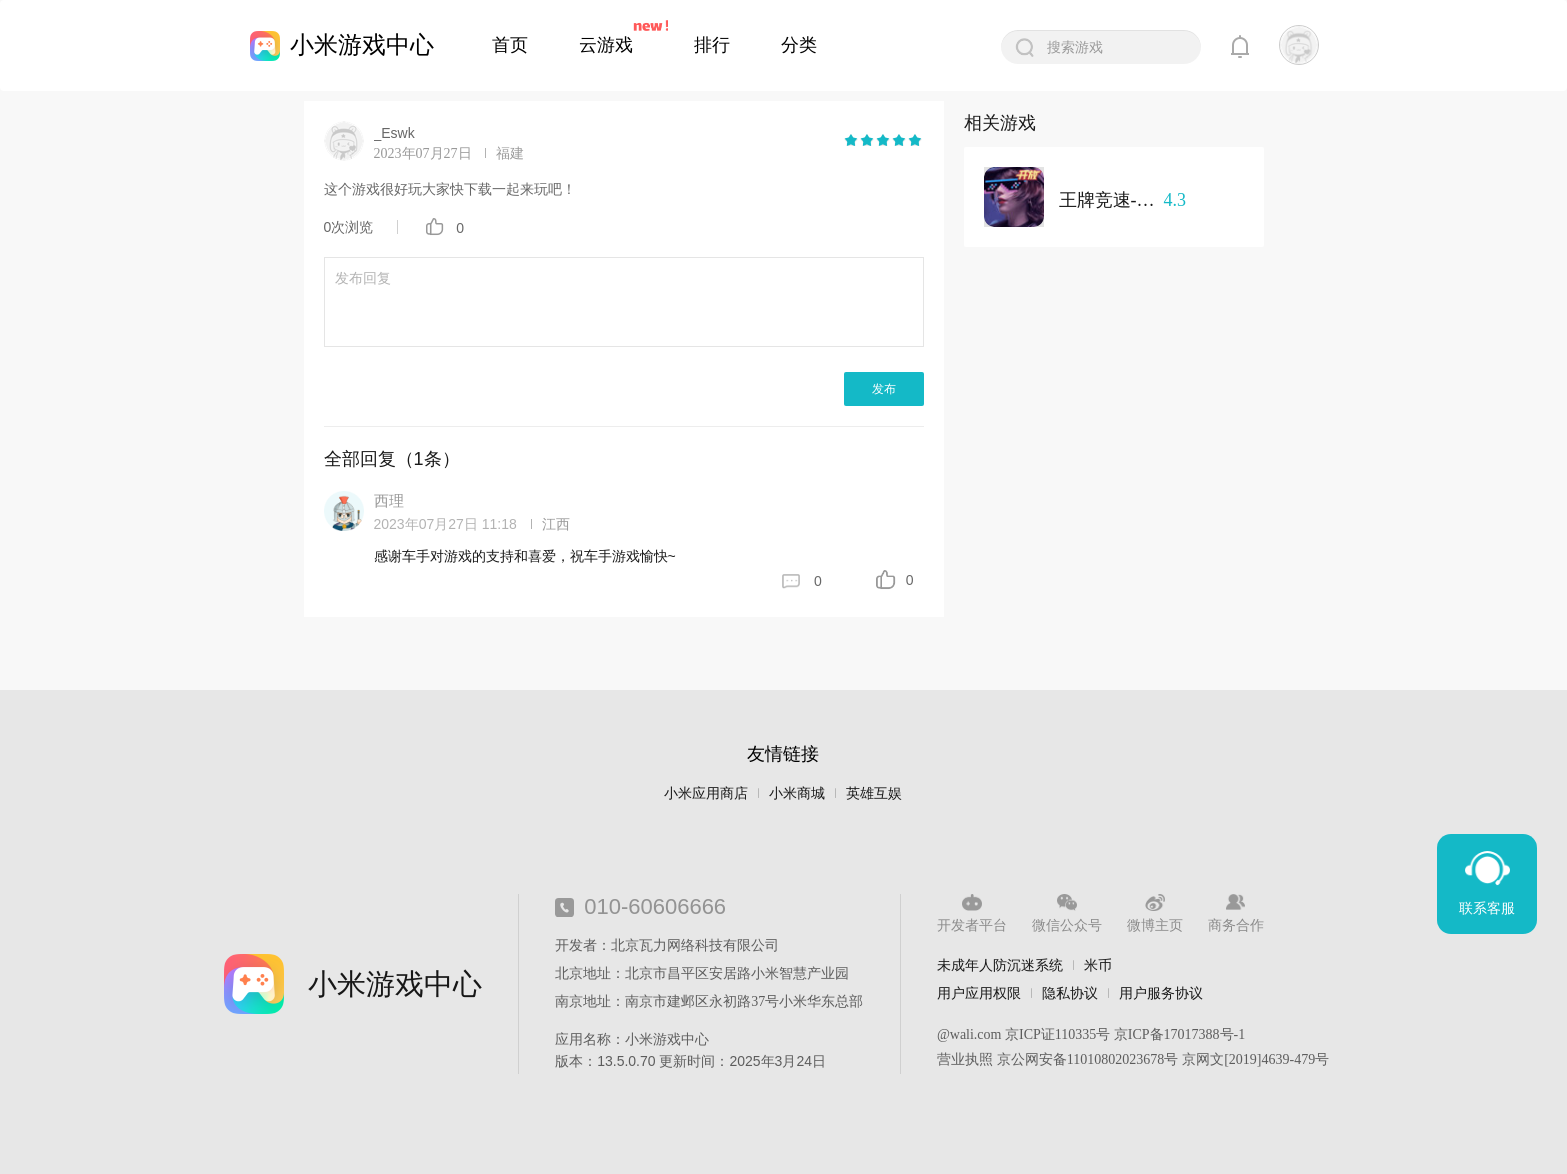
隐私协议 (1070, 993)
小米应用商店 (706, 793)
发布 (884, 389)
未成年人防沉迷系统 (1000, 965)
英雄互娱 (874, 793)
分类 (799, 45)
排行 (712, 45)
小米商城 (797, 793)
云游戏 (606, 45)
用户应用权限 (979, 993)
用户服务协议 (1161, 993)
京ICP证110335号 (1057, 1034)
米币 (1098, 965)
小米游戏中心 (362, 44)
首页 (510, 45)
